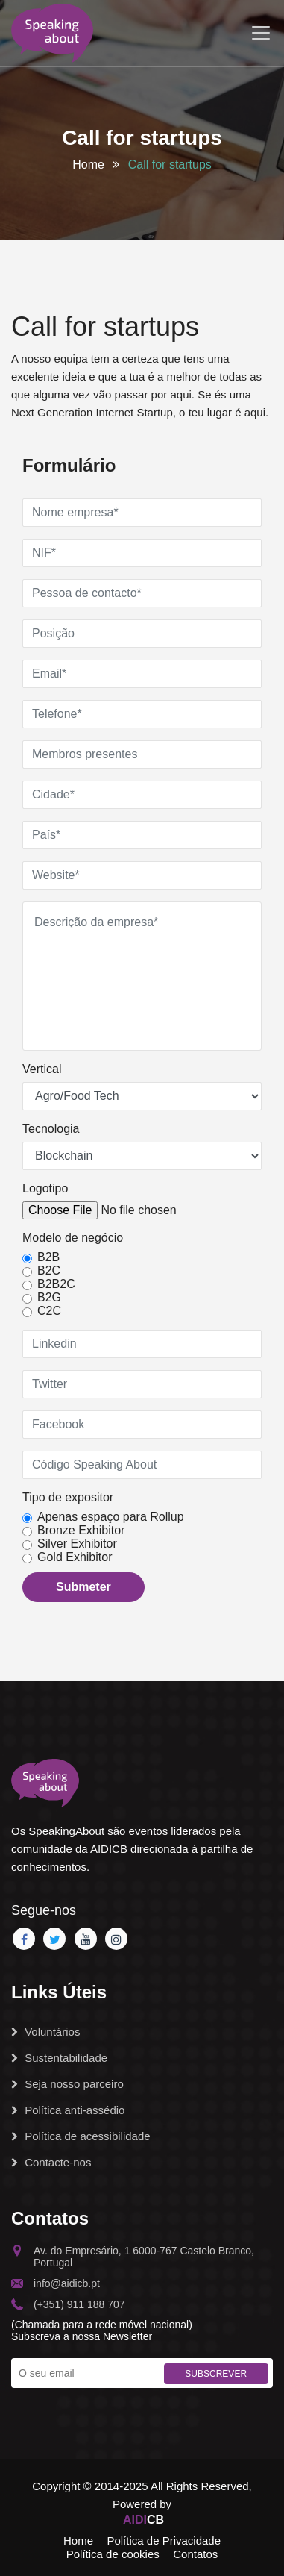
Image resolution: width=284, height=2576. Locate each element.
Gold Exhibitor (75, 1557)
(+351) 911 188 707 (68, 2304)
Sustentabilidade (59, 2057)
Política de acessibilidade (81, 2136)
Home (88, 164)
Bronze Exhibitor (80, 1530)
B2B (48, 1257)
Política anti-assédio (67, 2110)
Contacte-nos (51, 2162)
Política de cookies (113, 2554)
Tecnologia (51, 1128)
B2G (49, 1297)
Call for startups (170, 164)
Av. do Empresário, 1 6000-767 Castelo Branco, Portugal (132, 2257)
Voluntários (45, 2031)
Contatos (195, 2554)
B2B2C (56, 1284)
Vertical (41, 1069)
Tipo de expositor (67, 1497)
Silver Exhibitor (77, 1543)
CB (143, 2519)
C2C (49, 1310)
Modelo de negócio (72, 1237)
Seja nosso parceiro (67, 2084)
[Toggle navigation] (261, 32)
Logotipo (45, 1188)
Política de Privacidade (164, 2540)
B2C (48, 1270)
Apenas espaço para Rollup (110, 1516)
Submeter (83, 1587)
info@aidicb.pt (55, 2283)
